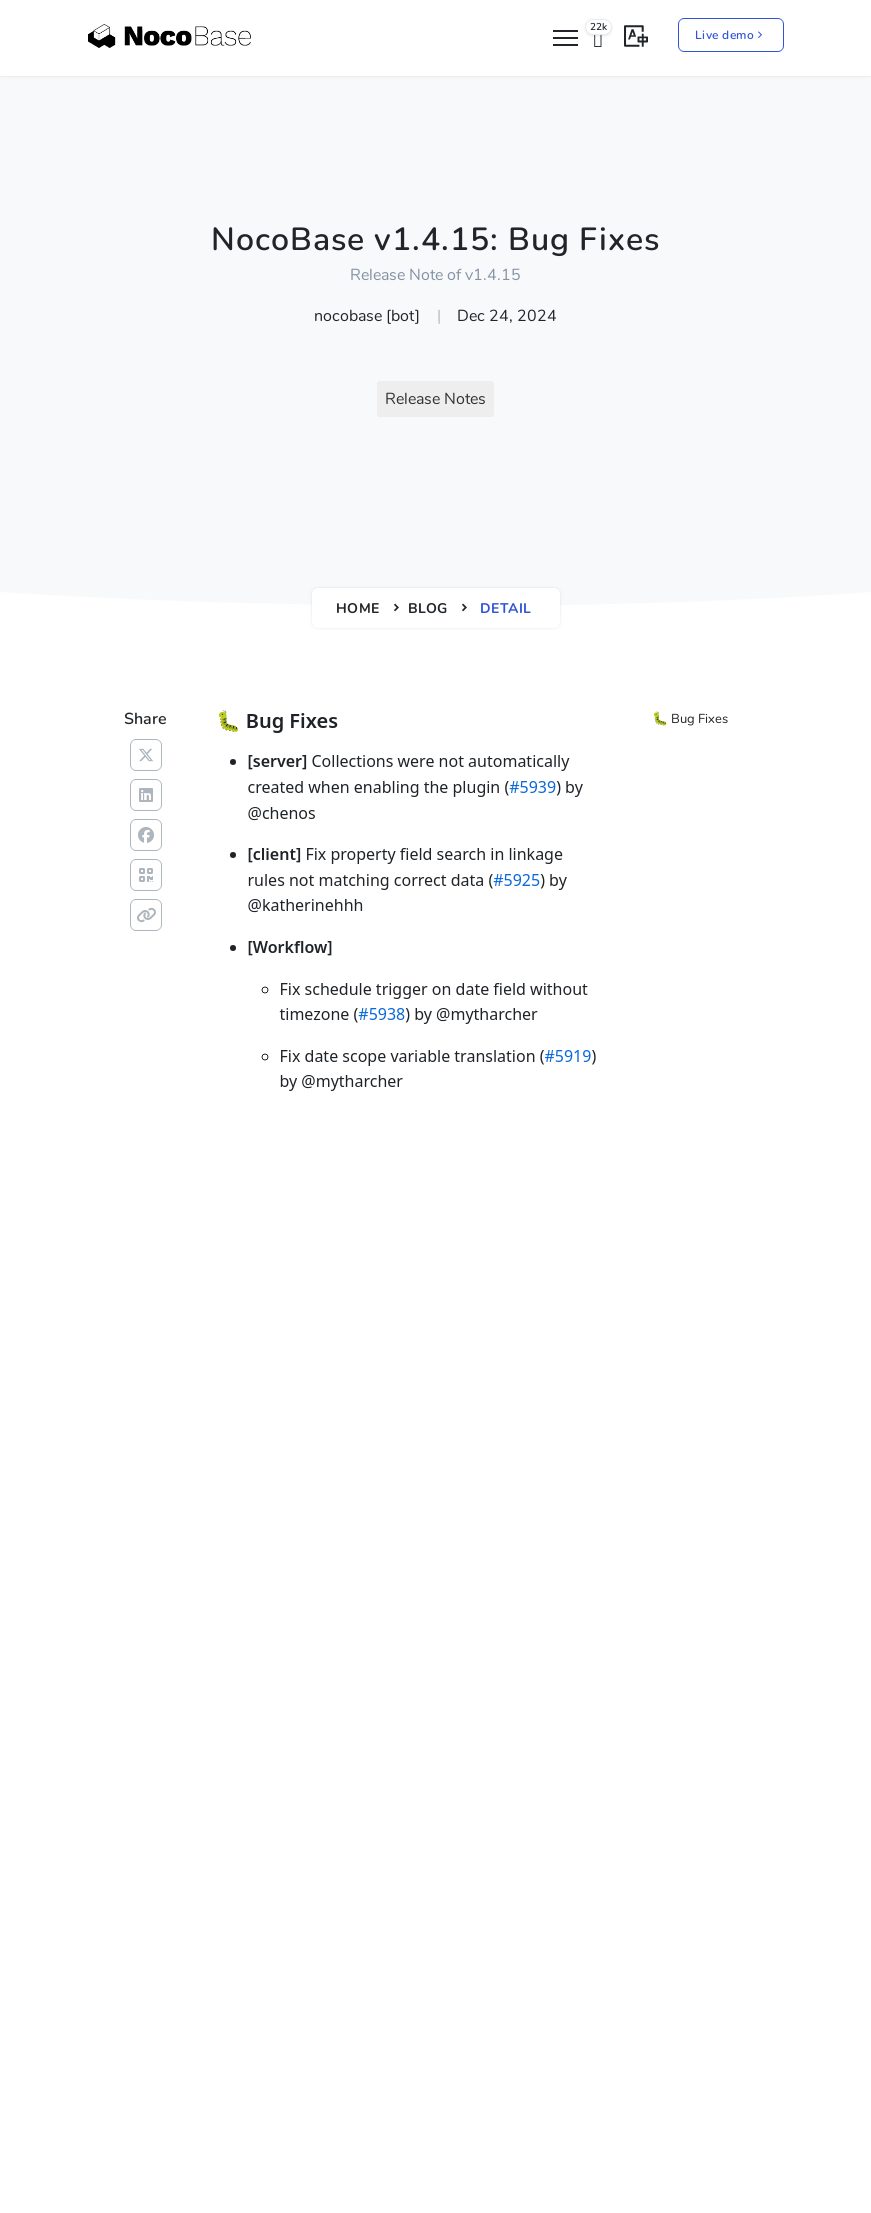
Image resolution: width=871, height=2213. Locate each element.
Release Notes (435, 399)
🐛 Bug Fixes (690, 719)
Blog (428, 608)
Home (358, 608)
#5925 (516, 880)
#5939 (532, 787)
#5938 (381, 1014)
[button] (636, 34)
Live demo (731, 35)
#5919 (567, 1056)
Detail (506, 608)
